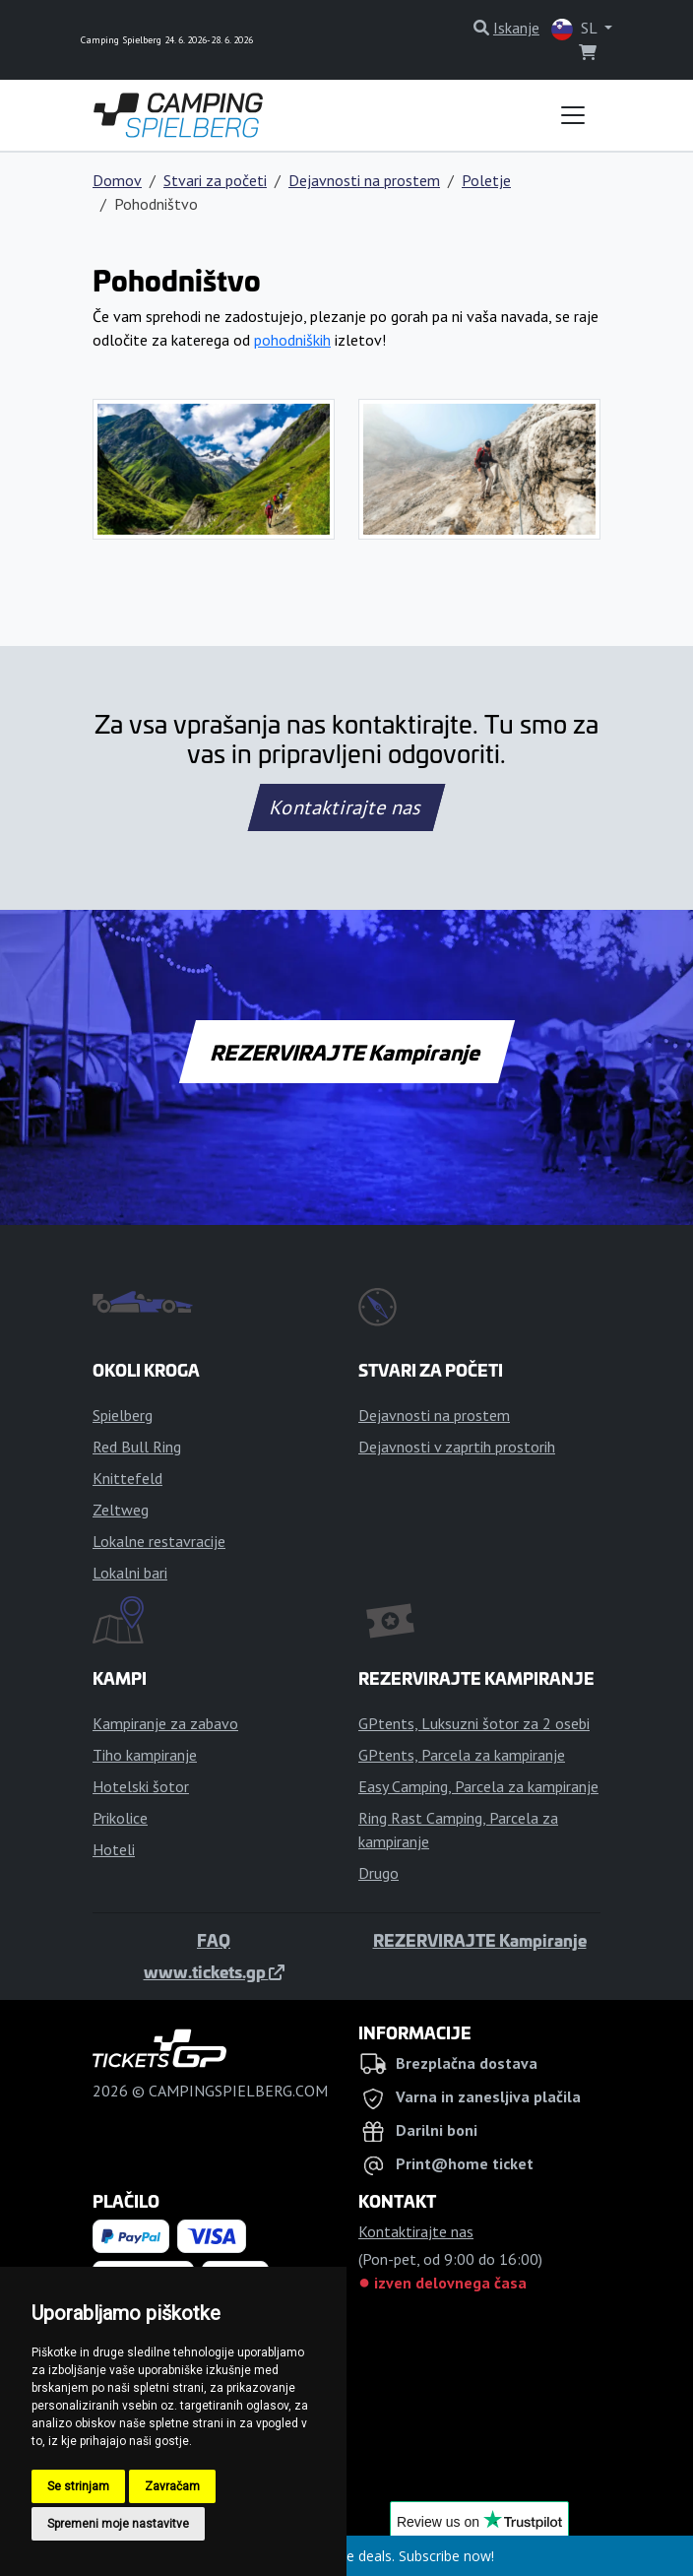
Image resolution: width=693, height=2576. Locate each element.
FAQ (213, 1940)
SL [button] (575, 29)
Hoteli (114, 1849)
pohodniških (292, 340)
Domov (117, 180)
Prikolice (120, 1818)
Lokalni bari (130, 1572)
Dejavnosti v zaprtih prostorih (456, 1446)
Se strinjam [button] (78, 2486)
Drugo (378, 1873)
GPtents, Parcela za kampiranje (461, 1755)
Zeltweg (121, 1509)
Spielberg (123, 1415)
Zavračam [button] (172, 2486)
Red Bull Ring (137, 1446)
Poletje (486, 180)
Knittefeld (127, 1478)
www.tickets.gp (214, 1971)
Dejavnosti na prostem (364, 180)
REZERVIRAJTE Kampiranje (346, 1051)
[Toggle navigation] (572, 115)
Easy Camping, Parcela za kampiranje (478, 1786)
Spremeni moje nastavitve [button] (118, 2524)
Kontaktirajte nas (346, 807)
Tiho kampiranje (145, 1755)
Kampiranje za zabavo (165, 1723)
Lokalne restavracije (159, 1541)
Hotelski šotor (141, 1786)
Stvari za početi (215, 180)
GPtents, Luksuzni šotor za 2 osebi (474, 1723)
